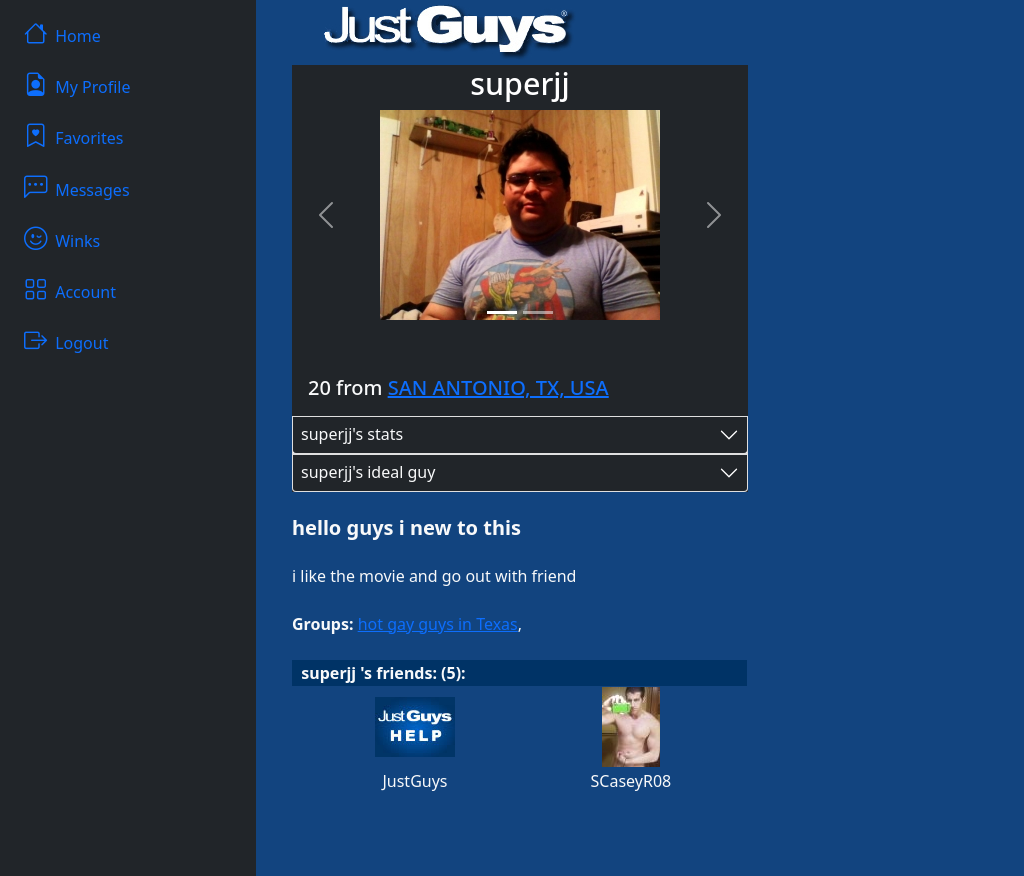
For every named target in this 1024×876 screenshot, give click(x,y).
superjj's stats (352, 434)
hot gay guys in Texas (438, 624)
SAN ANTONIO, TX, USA (498, 387)
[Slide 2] (538, 312)
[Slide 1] (502, 312)
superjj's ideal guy (368, 472)
